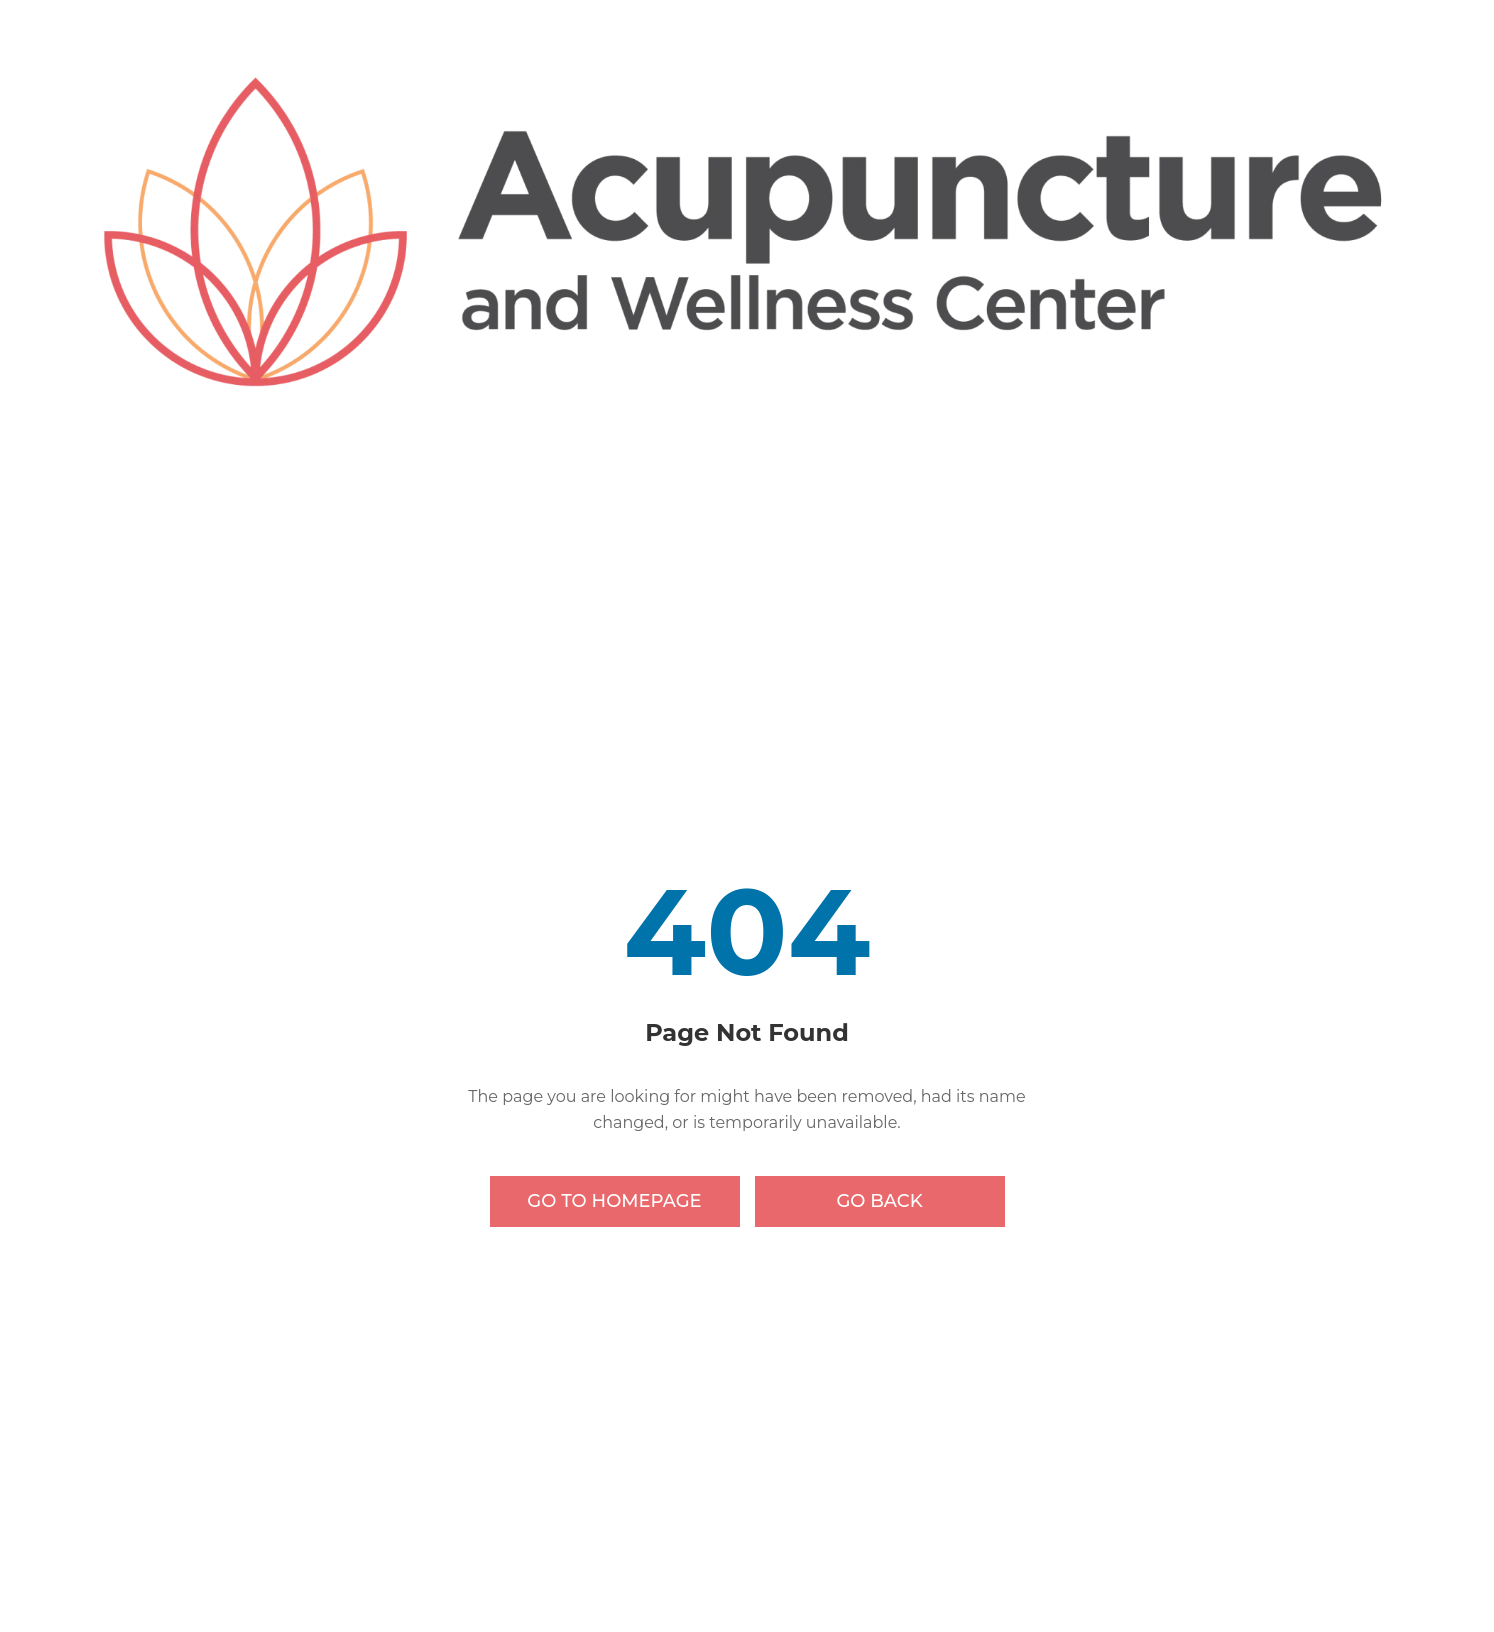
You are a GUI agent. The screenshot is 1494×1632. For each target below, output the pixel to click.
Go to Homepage (614, 1201)
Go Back (879, 1201)
